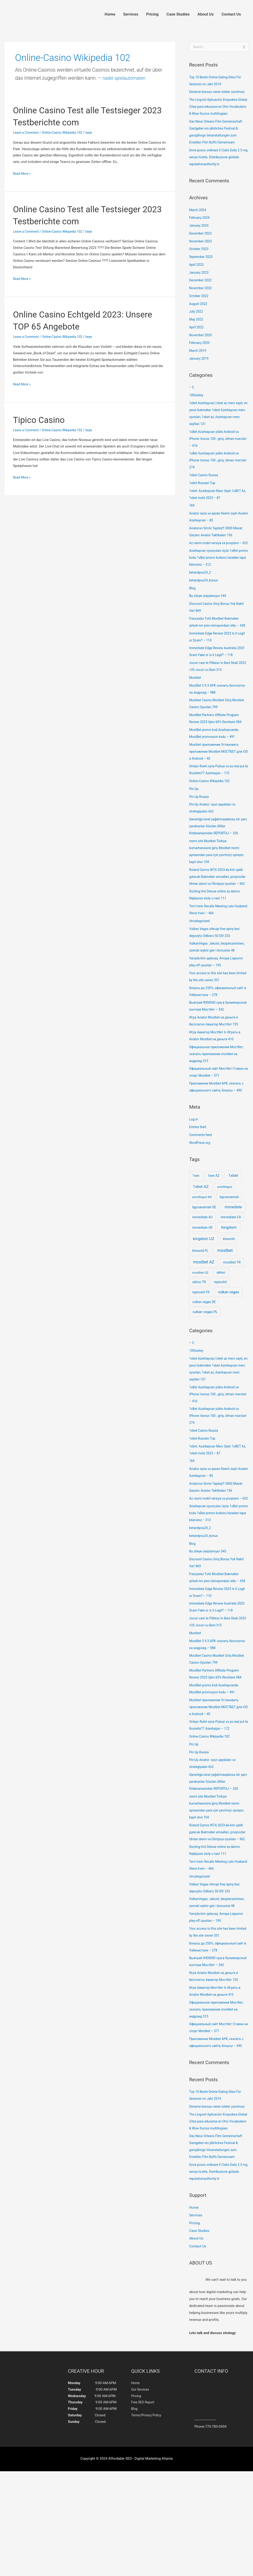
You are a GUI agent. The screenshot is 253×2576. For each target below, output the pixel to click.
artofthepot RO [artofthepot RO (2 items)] (202, 1246)
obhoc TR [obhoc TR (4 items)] (199, 1331)
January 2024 (199, 240)
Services (130, 14)
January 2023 (199, 287)
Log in (194, 1168)
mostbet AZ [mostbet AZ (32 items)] (203, 1311)
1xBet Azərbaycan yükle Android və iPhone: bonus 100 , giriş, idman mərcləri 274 (216, 475)
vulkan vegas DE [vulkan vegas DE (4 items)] (204, 1351)
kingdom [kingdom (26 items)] (229, 1276)
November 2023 (201, 256)
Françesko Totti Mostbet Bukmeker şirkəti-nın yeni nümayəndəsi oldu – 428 (216, 647)
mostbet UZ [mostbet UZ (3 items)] (200, 1321)
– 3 (191, 402)
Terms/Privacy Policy (147, 2513)
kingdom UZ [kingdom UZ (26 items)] (203, 1287)
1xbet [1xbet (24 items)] (233, 1224)
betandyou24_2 (201, 594)
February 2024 (200, 232)
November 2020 (201, 349)
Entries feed (198, 1176)
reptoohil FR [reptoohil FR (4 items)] (200, 1341)
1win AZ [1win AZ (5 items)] (214, 1225)
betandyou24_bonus (204, 602)
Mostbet (195, 706)
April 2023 (197, 279)
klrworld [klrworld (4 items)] (229, 1288)
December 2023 (201, 248)
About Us (205, 14)
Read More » (22, 172)
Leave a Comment (27, 132)
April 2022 (197, 341)
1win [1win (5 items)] (195, 1225)
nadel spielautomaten (125, 78)
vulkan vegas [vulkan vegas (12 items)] (228, 1341)
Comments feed (201, 1184)
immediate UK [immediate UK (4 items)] (202, 1276)
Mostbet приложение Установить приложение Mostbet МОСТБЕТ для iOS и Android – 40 (218, 780)
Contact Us (231, 14)
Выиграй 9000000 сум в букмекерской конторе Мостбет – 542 (216, 1052)
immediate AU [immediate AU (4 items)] (202, 1266)
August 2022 (199, 318)
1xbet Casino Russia (205, 489)
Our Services (141, 2487)
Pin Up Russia (199, 825)
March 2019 (198, 365)
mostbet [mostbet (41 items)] (225, 1299)
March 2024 (198, 224)
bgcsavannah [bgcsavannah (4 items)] (229, 1246)
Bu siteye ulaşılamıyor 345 (209, 617)
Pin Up (194, 817)
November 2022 (201, 302)
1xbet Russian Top (203, 497)
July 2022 (196, 326)
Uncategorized (200, 956)
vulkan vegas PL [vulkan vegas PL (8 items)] (205, 1361)
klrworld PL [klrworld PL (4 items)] (200, 1300)
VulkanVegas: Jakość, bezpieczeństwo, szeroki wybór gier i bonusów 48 (217, 986)
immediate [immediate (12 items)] (233, 1256)
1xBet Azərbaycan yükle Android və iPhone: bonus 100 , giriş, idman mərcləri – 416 (216, 453)
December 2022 (201, 294)
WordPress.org (200, 1192)
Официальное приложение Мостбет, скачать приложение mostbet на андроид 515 (218, 1103)
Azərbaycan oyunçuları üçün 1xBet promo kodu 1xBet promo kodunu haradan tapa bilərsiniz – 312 (215, 579)
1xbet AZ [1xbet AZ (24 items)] (201, 1235)
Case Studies (178, 14)
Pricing (152, 14)
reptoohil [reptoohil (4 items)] (220, 1331)
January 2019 (199, 373)
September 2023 (202, 271)
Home (110, 14)
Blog (192, 609)
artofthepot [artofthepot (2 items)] (224, 1236)
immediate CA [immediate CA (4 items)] (231, 1266)
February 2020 (200, 357)
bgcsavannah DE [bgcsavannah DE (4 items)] (204, 1256)
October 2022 (199, 310)
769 (192, 520)
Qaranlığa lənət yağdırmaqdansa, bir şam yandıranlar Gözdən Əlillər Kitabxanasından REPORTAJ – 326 (216, 854)
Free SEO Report (143, 2500)
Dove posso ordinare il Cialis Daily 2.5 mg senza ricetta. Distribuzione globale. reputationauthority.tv (218, 171)
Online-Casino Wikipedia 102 (66, 132)
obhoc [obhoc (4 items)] (220, 1321)
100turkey (196, 409)
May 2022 (196, 334)
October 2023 (199, 263)
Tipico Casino (41, 419)
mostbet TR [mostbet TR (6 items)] (231, 1311)
